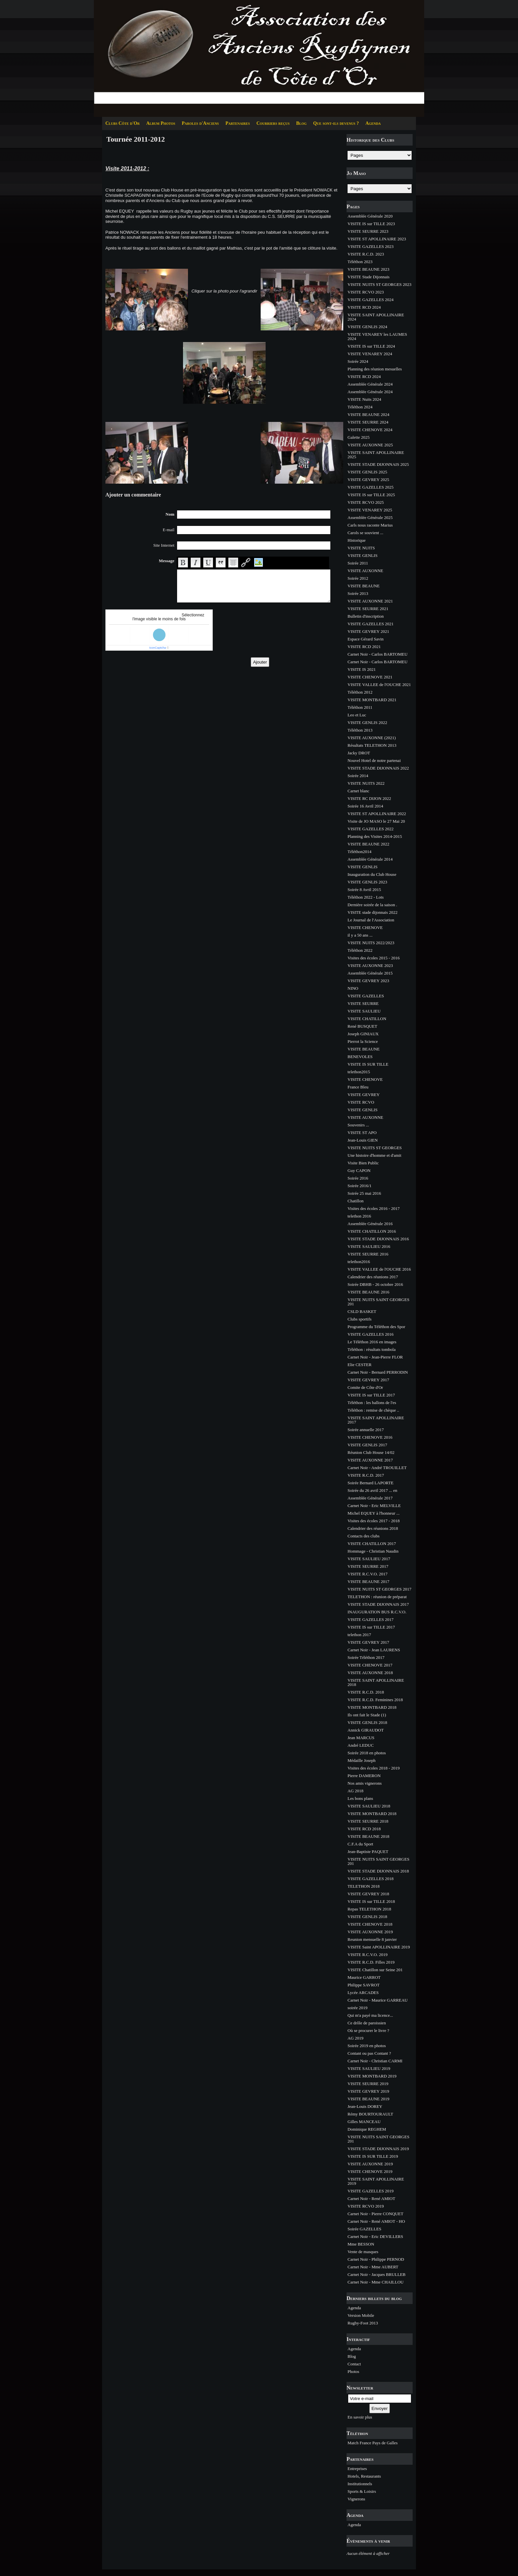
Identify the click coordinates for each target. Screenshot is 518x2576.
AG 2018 (355, 1790)
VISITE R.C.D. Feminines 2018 (375, 1699)
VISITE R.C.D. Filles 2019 (371, 1962)
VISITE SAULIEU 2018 (369, 1805)
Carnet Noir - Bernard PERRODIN (378, 1372)
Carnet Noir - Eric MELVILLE (374, 1505)
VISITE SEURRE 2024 (368, 422)
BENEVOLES (360, 1056)
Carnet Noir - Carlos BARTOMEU (378, 654)
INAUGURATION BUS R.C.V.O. (377, 1611)
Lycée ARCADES (363, 1992)
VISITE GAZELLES (366, 995)
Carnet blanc (358, 790)
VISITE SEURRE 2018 (368, 1821)
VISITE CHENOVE (365, 927)
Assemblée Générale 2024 (370, 384)
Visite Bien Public (363, 1162)
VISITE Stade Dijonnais (368, 276)
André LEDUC (361, 1745)
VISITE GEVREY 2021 (368, 631)
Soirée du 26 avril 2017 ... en (372, 1490)
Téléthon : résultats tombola (372, 1349)
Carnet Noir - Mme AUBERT (373, 2266)
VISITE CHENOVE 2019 (370, 2171)
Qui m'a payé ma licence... (370, 2015)
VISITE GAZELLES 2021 (370, 623)
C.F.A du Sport (360, 1843)
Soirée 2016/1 (360, 1185)
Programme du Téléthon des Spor (376, 1326)
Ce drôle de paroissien (367, 2022)
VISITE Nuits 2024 (364, 399)
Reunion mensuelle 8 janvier (372, 1939)
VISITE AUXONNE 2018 (370, 1672)
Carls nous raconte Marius (370, 525)
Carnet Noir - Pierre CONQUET (375, 2213)
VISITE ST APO (362, 1132)
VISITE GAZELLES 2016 (370, 1334)
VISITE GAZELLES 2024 (370, 299)
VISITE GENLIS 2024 (367, 326)
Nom (170, 514)
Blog (301, 123)
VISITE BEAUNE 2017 (368, 1581)
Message (166, 560)
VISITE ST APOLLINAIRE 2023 (377, 238)
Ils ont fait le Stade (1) (367, 1714)
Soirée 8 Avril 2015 (364, 889)
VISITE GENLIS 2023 (367, 881)
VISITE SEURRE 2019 (368, 2083)
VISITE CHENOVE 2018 (370, 1924)
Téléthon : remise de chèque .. (373, 1410)
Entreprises (357, 2468)
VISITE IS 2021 (362, 669)
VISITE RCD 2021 (364, 646)
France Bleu (358, 1086)
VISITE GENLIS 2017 (367, 1444)
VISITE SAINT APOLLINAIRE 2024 (376, 317)
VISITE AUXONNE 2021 (370, 601)
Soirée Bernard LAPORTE (370, 1482)
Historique (357, 540)
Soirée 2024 (358, 361)
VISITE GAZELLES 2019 (370, 2190)
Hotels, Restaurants (364, 2476)
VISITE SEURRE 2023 (368, 231)
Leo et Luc (357, 714)
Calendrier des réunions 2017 (373, 1276)
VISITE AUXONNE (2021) (372, 737)
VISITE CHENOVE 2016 (370, 1437)
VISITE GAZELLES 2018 (370, 1878)
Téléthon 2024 (360, 406)
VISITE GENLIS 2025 (367, 471)
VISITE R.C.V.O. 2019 (368, 1954)
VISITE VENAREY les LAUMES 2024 (377, 336)
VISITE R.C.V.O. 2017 (368, 1573)
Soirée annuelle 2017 (366, 1429)
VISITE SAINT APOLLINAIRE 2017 (376, 1420)
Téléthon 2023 (360, 261)
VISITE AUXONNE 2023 (370, 965)
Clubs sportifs (360, 1319)
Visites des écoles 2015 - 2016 (374, 957)
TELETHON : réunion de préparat (377, 1596)
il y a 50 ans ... (360, 935)
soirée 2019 (357, 2007)
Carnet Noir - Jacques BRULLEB (376, 2274)
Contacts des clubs (364, 1535)
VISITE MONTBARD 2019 (372, 2076)
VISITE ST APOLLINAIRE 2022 (377, 813)
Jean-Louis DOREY (365, 2106)
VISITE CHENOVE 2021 (370, 676)
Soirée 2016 (358, 1178)
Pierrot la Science (363, 1041)
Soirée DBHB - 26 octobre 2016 (375, 1284)
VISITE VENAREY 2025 (370, 509)
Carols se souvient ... (365, 532)
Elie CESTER (360, 1364)
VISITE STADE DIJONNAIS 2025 (378, 464)
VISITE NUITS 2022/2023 (371, 942)
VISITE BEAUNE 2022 (368, 843)
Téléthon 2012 (360, 692)
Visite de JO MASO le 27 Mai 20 (376, 821)
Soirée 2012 (358, 578)
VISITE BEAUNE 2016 (368, 1291)
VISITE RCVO (361, 1102)
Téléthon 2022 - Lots (366, 897)
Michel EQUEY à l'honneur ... (373, 1513)
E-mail (168, 529)
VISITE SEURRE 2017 (368, 1566)
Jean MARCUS (361, 1737)
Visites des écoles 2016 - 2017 (374, 1208)
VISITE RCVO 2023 (366, 292)
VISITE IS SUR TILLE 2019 (373, 2156)
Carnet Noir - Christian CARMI (375, 2060)
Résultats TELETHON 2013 (372, 745)
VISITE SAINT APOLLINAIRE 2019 (376, 2181)
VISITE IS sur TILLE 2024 (371, 346)
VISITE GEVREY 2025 (368, 479)
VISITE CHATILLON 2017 (372, 1543)
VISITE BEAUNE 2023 (368, 269)
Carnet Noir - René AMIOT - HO (376, 2221)
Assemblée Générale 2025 (370, 517)
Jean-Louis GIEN (363, 1140)
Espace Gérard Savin (366, 638)
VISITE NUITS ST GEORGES (375, 1147)
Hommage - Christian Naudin (373, 1551)
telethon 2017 (359, 1634)
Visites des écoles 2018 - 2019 (374, 1768)
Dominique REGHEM (367, 2129)
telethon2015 (359, 1071)
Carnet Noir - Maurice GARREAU (378, 2000)
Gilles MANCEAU (364, 2121)
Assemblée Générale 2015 (370, 973)
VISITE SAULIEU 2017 (369, 1558)
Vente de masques (363, 2251)
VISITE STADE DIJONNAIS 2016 (378, 1238)
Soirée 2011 (358, 563)
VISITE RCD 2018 (364, 1828)
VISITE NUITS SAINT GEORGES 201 (378, 1301)
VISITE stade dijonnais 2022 (372, 912)
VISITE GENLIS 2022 (367, 722)
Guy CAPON (359, 1170)
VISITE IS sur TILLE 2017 (371, 1394)
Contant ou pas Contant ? (369, 2053)
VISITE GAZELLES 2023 (370, 246)
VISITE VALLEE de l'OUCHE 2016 (379, 1269)
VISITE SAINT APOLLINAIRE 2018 (376, 1682)
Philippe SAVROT (364, 1984)
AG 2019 (355, 2038)
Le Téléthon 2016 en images (372, 1341)
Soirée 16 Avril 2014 (365, 806)
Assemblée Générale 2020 (370, 216)
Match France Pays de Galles (373, 2442)
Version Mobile (361, 2315)
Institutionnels (360, 2483)
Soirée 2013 (358, 593)
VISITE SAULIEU (364, 1011)
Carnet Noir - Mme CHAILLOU (376, 2282)
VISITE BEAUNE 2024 (368, 414)
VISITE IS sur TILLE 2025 (371, 494)
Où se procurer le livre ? (368, 2030)
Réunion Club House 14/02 (371, 1452)
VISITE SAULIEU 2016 (369, 1246)
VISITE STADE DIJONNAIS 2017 (378, 1604)
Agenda (373, 123)
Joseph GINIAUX (363, 1033)
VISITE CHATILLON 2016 (372, 1231)
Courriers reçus (272, 123)
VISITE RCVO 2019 (366, 2206)
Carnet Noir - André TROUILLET (377, 1467)
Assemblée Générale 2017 (370, 1497)
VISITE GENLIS (363, 555)
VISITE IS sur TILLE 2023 (371, 223)
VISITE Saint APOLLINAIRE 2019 (379, 1946)
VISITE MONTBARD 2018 (372, 1707)
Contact (354, 2363)
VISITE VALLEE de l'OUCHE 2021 (379, 684)
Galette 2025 (359, 437)
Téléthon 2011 (360, 707)
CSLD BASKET (362, 1311)
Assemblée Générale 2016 (370, 1223)
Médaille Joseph (362, 1760)
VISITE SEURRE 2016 (368, 1254)
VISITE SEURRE (363, 1003)
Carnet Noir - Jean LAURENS (374, 1649)
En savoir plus (360, 2417)
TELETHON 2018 (364, 1886)
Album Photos (160, 123)
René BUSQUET (362, 1026)
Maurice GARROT (364, 1977)
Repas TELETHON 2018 (369, 1908)
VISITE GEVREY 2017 (368, 1379)
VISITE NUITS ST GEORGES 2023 (379, 284)
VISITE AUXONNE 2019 (370, 1931)
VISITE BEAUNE (364, 585)
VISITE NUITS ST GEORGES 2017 (379, 1589)
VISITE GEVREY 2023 (368, 980)
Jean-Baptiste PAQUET (368, 1851)
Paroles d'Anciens (200, 123)
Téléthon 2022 (360, 950)
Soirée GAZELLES (364, 2228)
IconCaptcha (157, 647)
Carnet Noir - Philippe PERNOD (376, 2259)
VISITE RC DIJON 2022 (369, 798)
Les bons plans (360, 1798)
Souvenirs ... (358, 1124)
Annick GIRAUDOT (366, 1730)
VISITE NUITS (361, 547)
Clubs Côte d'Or (122, 123)
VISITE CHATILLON (367, 1018)
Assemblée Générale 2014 (370, 859)
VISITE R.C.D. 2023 (366, 254)
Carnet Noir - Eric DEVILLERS (375, 2236)
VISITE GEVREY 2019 (368, 2091)
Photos (353, 2371)
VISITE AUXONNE (365, 570)
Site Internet (163, 545)
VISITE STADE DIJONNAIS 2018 (378, 1871)
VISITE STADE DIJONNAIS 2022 (378, 768)
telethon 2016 (359, 1216)
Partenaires (237, 123)
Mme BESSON (361, 2244)
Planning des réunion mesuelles (375, 368)
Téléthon (357, 2433)
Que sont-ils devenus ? (336, 123)
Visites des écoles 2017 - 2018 (374, 1520)
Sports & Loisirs (362, 2491)
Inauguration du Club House (372, 874)
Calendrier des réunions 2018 (373, 1528)
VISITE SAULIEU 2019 (369, 2068)
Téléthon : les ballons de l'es (372, 1402)
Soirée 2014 (358, 775)
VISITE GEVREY (364, 1094)
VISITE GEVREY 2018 (368, 1893)
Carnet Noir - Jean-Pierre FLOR (375, 1357)
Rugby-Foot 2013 (363, 2322)
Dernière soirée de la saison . (372, 904)
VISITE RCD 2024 (364, 307)
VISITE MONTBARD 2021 (372, 699)
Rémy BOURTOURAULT (370, 2114)
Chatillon (355, 1200)
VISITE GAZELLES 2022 (370, 828)
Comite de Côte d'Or (365, 1387)
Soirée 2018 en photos (367, 1752)
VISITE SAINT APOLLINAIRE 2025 (376, 454)
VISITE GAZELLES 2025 (370, 487)
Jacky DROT (359, 752)
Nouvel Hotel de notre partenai (374, 760)
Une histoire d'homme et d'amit (374, 1155)
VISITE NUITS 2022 (366, 783)
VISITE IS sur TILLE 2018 (371, 1901)
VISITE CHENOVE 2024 (370, 429)
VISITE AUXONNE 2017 (370, 1460)
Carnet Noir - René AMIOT (371, 2198)
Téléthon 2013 (360, 730)
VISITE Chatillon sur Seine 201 (375, 1969)
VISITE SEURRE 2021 (368, 608)
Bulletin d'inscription (366, 616)
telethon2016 (359, 1261)
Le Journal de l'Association (371, 919)
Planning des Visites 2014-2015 (375, 836)
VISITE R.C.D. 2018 (366, 1692)
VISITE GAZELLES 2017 (370, 1619)
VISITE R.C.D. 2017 (366, 1475)
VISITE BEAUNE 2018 (368, 1836)
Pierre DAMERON (364, 1775)
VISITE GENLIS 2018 (367, 1722)
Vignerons (356, 2498)
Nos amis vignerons (365, 1783)
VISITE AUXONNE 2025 (370, 444)
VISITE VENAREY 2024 (370, 353)
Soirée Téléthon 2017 (366, 1657)
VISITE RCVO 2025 (366, 502)
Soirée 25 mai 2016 (364, 1193)
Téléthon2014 (359, 851)
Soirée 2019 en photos (367, 2045)
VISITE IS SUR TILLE (368, 1064)
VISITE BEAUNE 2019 (368, 2098)
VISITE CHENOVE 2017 (370, 1665)
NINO (353, 988)
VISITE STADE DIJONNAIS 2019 (378, 2148)
